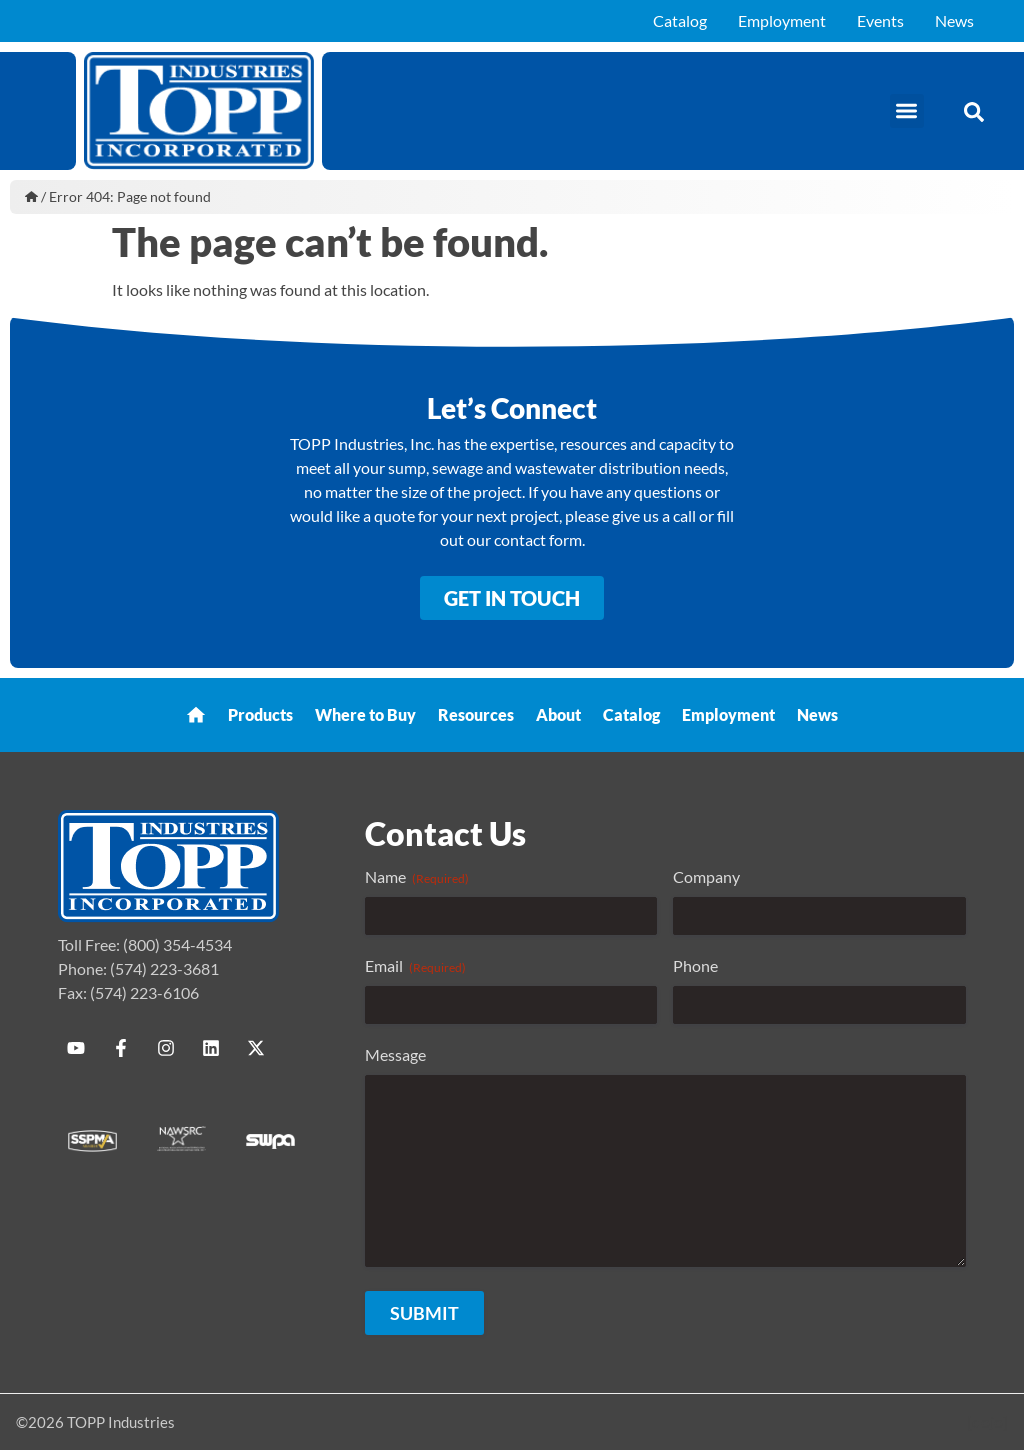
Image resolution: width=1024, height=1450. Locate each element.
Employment (782, 20)
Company (706, 876)
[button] (907, 111)
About (558, 714)
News (954, 20)
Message (395, 1054)
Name (417, 877)
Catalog (680, 20)
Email (415, 966)
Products (260, 714)
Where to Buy (365, 714)
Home (31, 197)
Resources (476, 714)
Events (880, 20)
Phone (695, 965)
